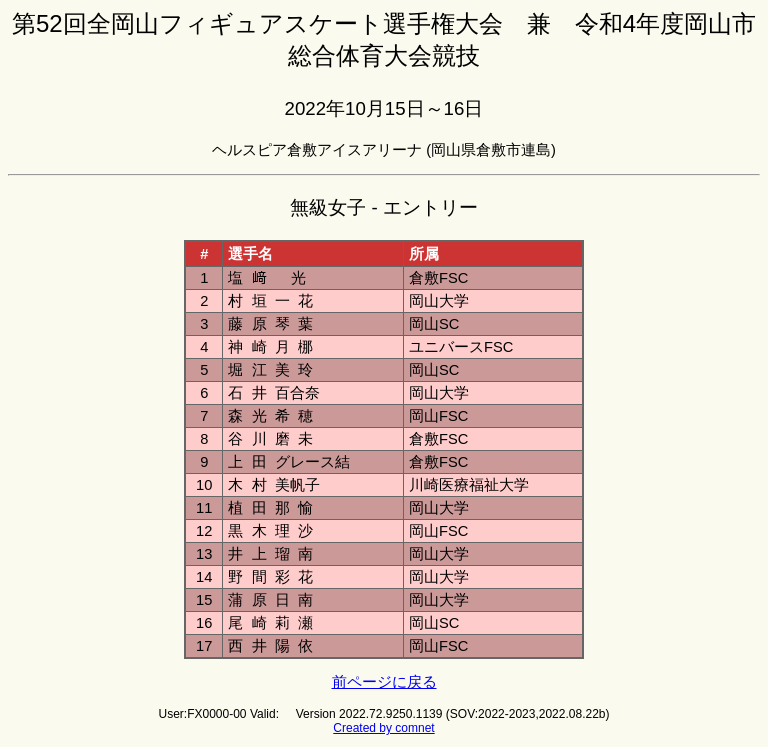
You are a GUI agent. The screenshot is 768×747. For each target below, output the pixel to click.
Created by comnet (383, 728)
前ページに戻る (384, 682)
